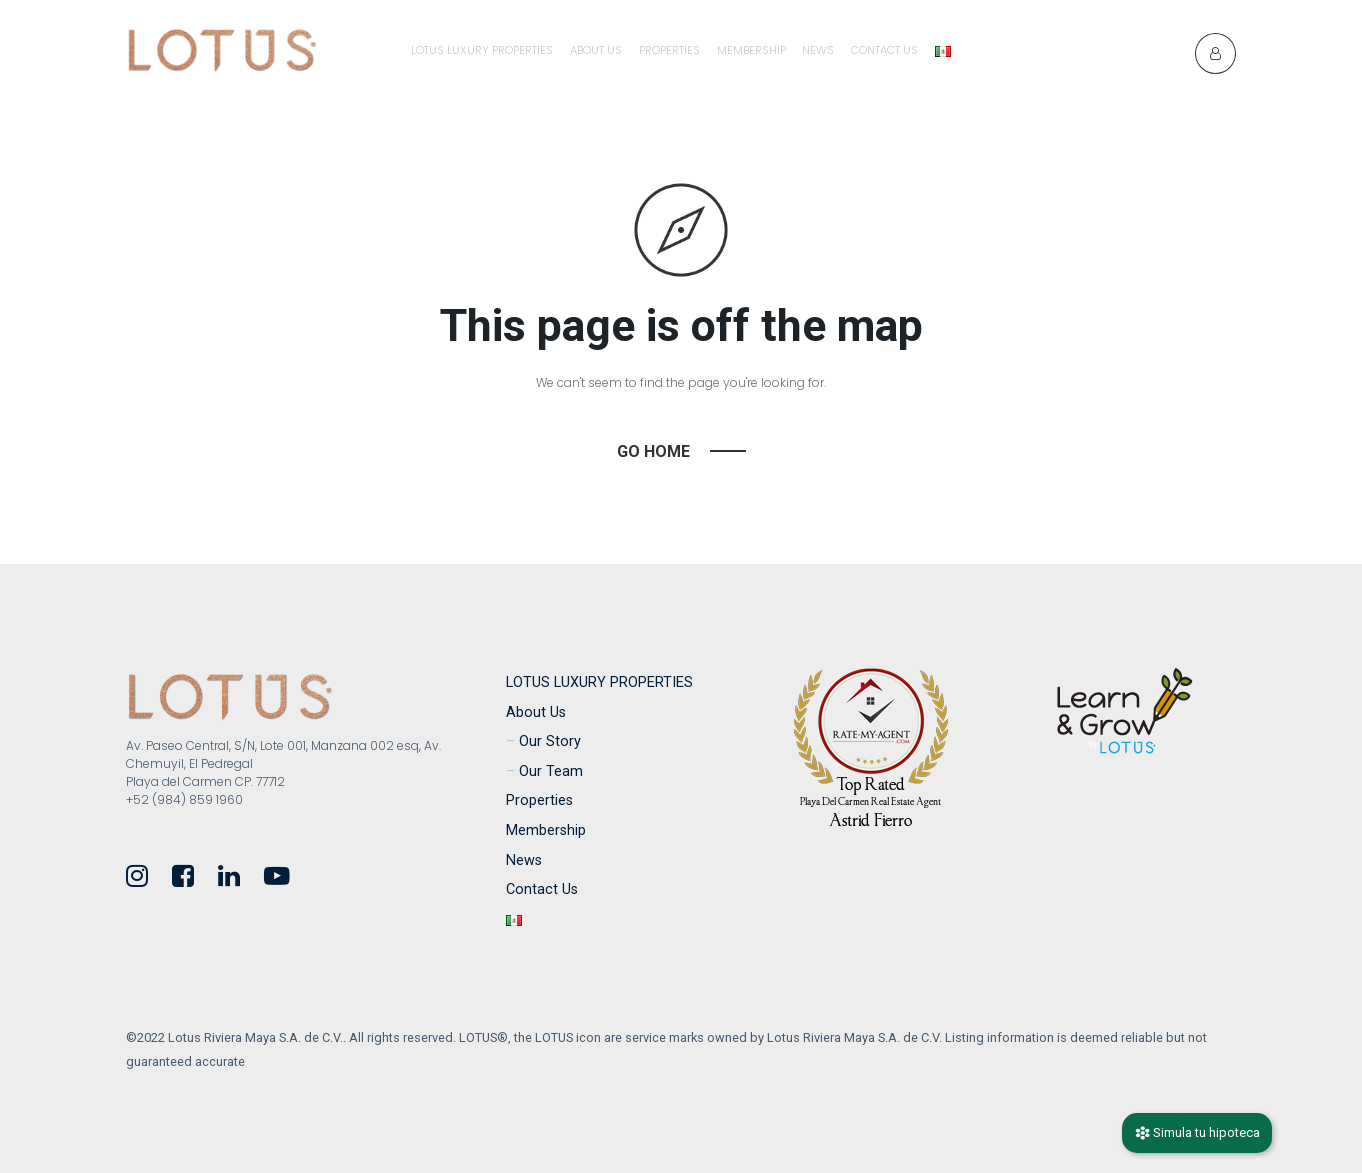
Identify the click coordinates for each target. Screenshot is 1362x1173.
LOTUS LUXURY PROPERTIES (482, 50)
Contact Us (884, 50)
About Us (596, 50)
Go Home (653, 451)
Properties (669, 50)
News (818, 50)
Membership (751, 50)
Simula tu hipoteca (1197, 1133)
